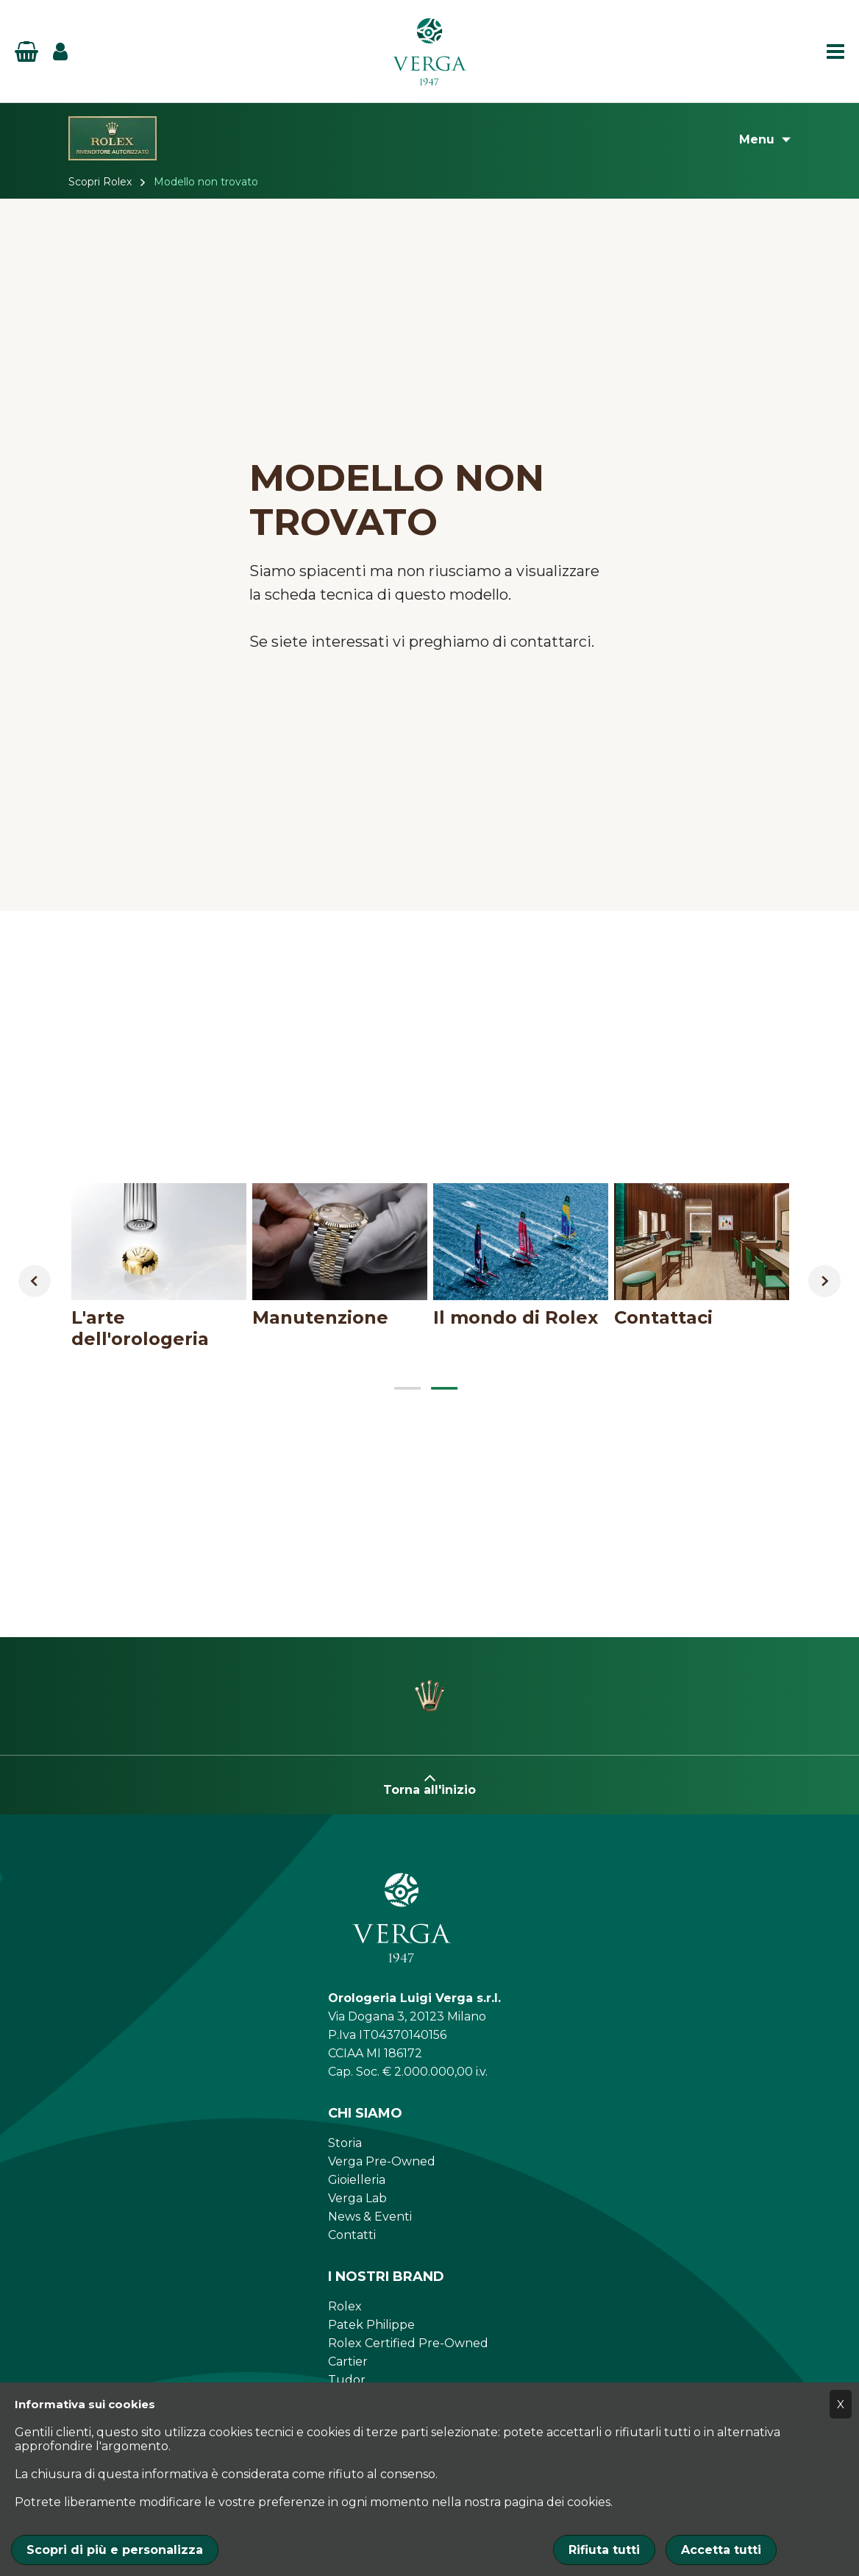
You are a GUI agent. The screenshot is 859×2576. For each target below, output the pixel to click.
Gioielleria (356, 2180)
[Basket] (26, 51)
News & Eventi (370, 2217)
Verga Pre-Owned (381, 2161)
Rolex (345, 2306)
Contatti (352, 2235)
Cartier (348, 2362)
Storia (345, 2143)
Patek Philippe (371, 2325)
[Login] (60, 51)
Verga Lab (357, 2198)
